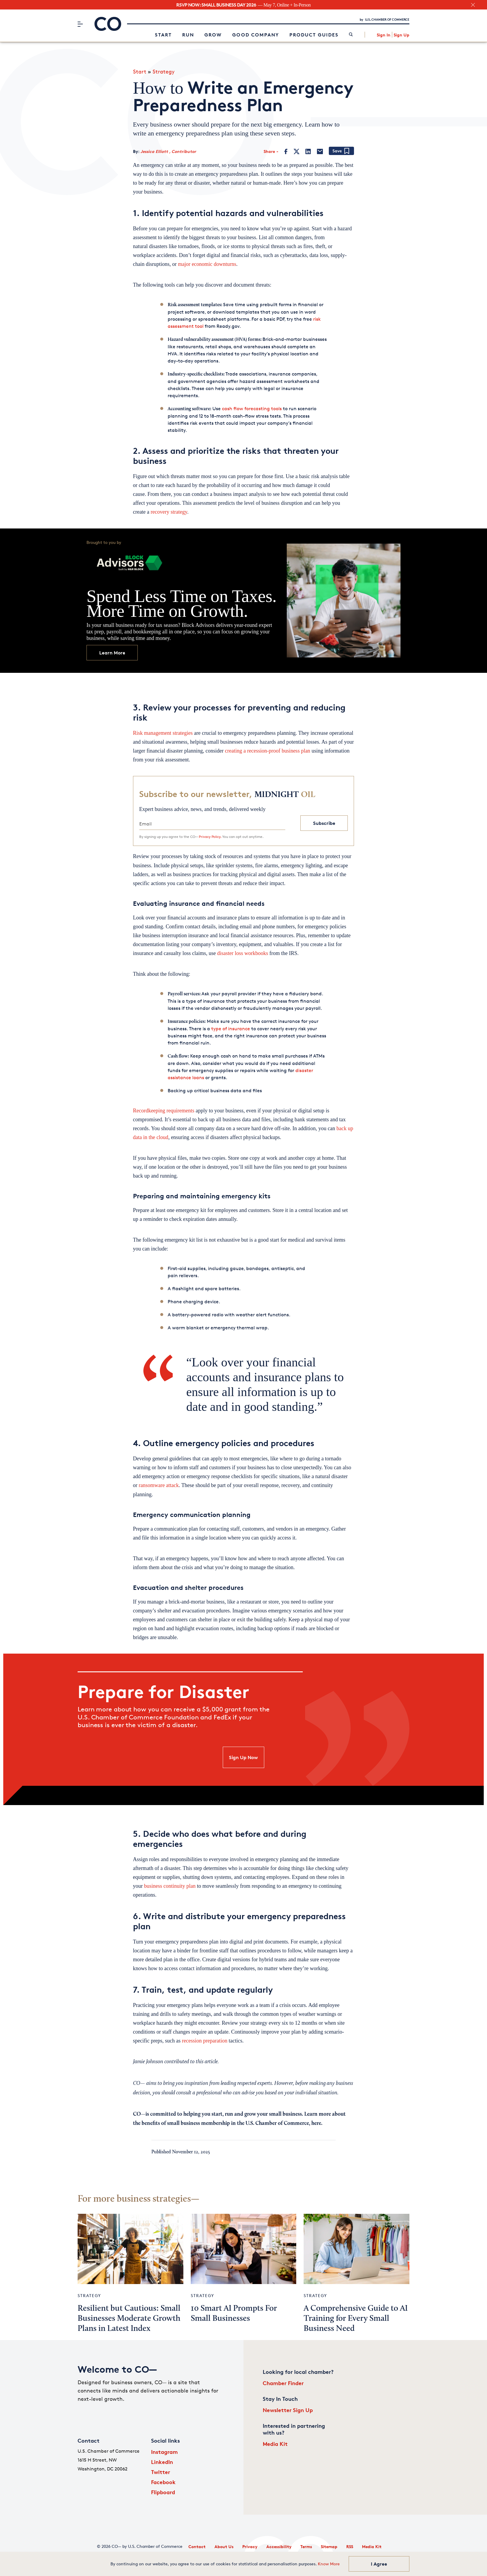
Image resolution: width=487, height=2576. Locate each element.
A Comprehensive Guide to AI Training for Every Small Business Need (356, 2318)
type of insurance (230, 1028)
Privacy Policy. (210, 836)
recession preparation (204, 2041)
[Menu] (80, 24)
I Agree (379, 2564)
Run (188, 35)
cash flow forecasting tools (252, 408)
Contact (197, 2546)
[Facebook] (286, 151)
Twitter (160, 2471)
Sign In (383, 34)
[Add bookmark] (341, 151)
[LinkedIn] (308, 151)
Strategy (163, 71)
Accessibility (278, 2546)
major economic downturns (207, 264)
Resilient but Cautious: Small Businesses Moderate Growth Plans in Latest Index (129, 2318)
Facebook (163, 2481)
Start (163, 35)
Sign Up (401, 34)
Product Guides (314, 35)
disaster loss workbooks (242, 953)
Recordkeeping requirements (163, 1111)
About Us (223, 2546)
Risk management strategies (163, 733)
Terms (306, 2546)
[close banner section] (473, 4)
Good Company (255, 35)
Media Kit (275, 2443)
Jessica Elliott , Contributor (168, 151)
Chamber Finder (283, 2382)
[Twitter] (296, 151)
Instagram (164, 2451)
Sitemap (329, 2546)
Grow (213, 35)
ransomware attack (159, 1485)
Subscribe (324, 823)
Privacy (249, 2546)
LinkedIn (162, 2461)
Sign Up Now (243, 1757)
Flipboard (163, 2492)
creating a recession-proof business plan (267, 751)
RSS (349, 2546)
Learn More (112, 653)
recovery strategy (169, 512)
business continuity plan (170, 1886)
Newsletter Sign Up (288, 2409)
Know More (329, 2563)
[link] (351, 35)
